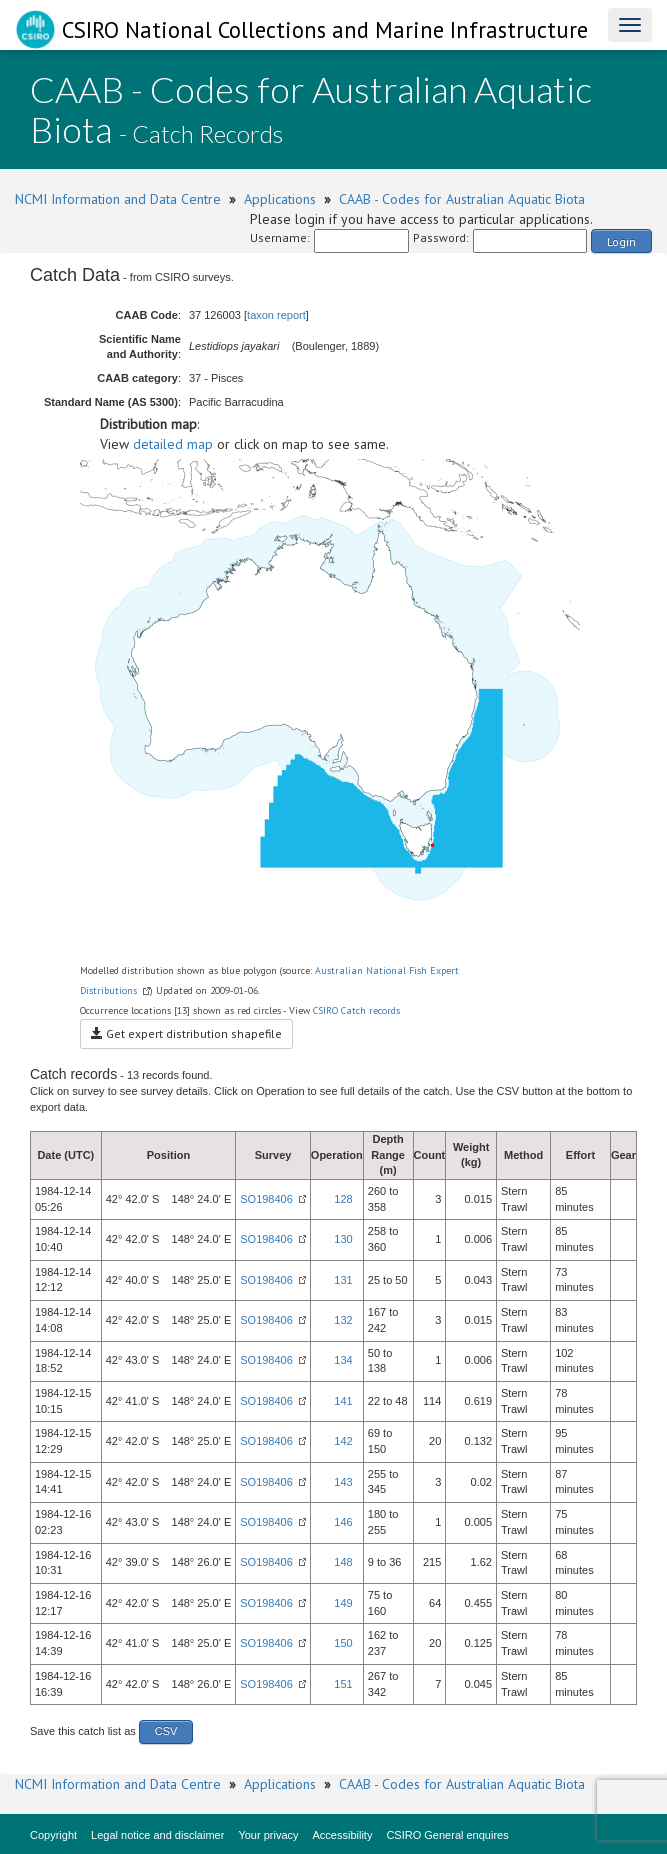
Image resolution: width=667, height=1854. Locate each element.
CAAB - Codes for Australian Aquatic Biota (462, 199)
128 (343, 1199)
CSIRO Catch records (356, 1010)
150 (343, 1643)
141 (343, 1401)
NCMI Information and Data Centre (118, 199)
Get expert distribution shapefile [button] (186, 1033)
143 (343, 1482)
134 (343, 1360)
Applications (280, 199)
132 (343, 1320)
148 (343, 1562)
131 (343, 1280)
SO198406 (266, 1199)
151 (343, 1684)
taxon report (276, 315)
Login (621, 241)
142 (343, 1441)
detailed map (173, 444)
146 (343, 1522)
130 (343, 1239)
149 (343, 1603)
